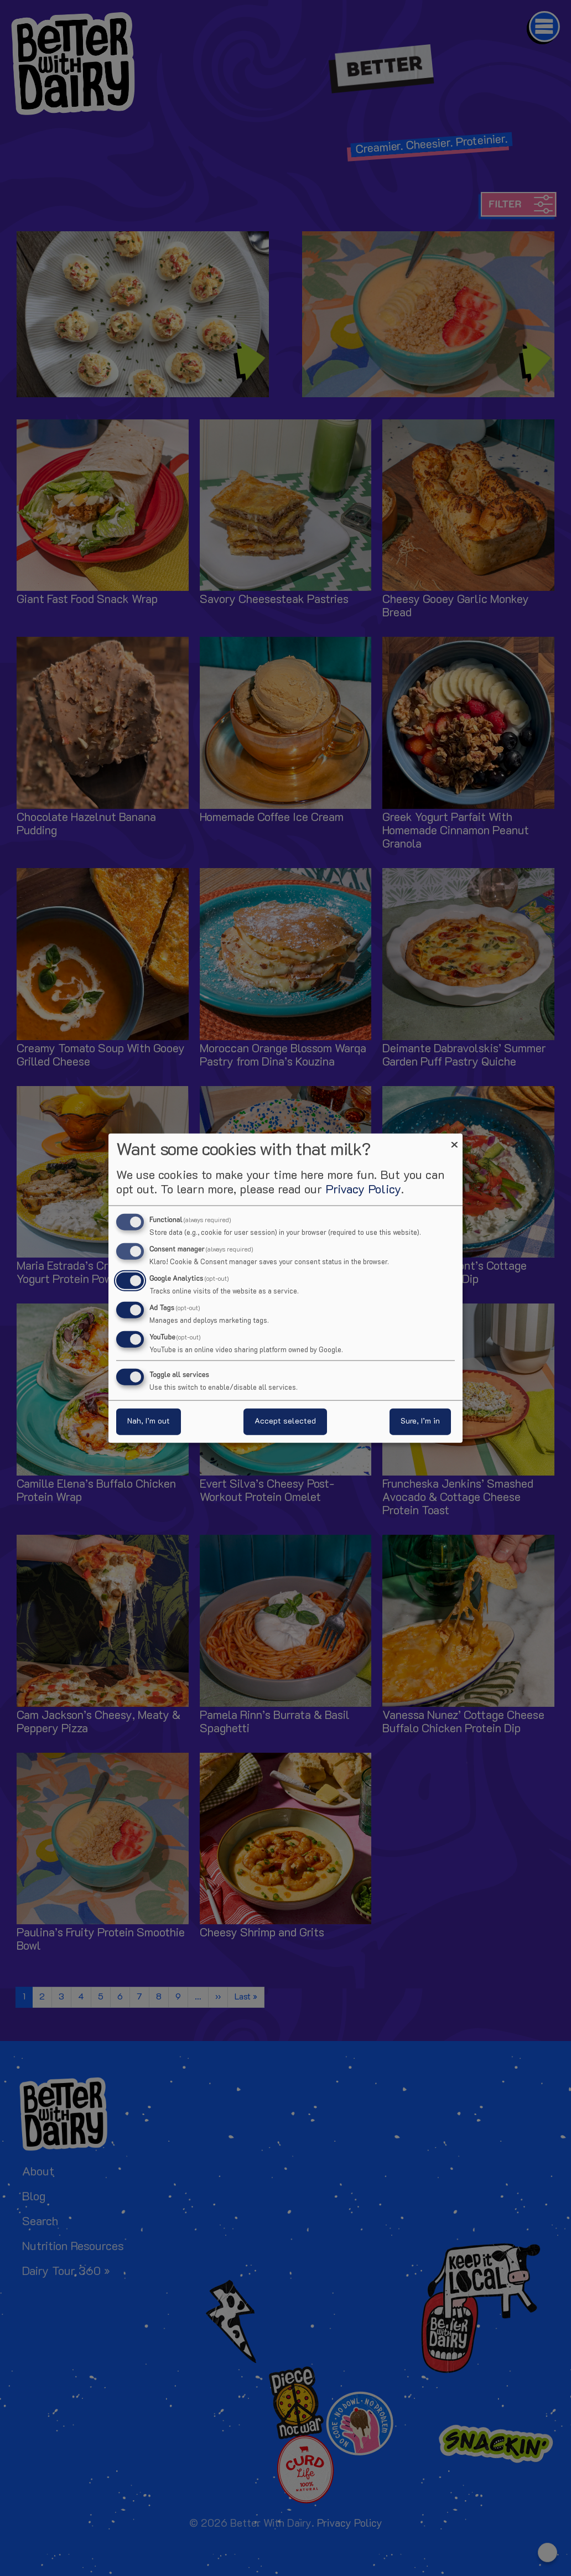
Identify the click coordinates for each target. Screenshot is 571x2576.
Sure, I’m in (420, 1421)
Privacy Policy (363, 1190)
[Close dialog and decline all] (454, 1140)
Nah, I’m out (148, 1421)
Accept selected (285, 1421)
